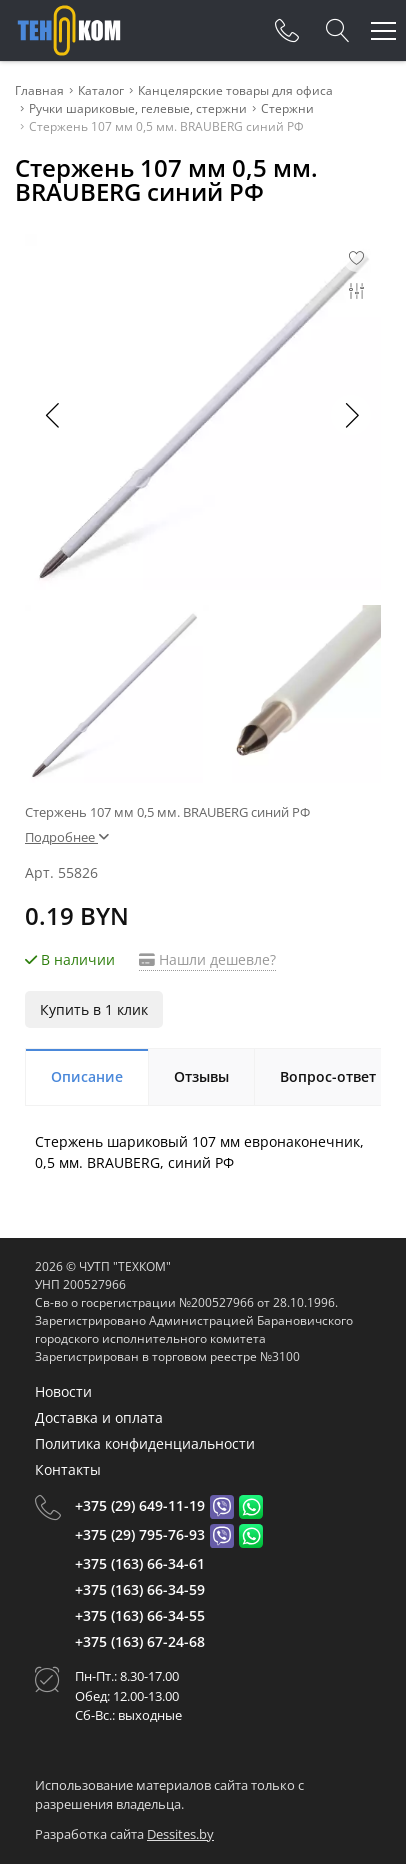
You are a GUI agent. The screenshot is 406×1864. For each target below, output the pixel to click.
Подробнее (67, 837)
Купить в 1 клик (94, 1009)
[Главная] (69, 30)
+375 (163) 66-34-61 (140, 1563)
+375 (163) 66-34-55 (140, 1615)
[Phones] (287, 31)
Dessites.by (180, 1834)
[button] (351, 415)
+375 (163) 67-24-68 (140, 1641)
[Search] (338, 31)
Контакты (68, 1469)
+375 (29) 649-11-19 (140, 1505)
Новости (63, 1391)
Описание (87, 1076)
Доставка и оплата (99, 1417)
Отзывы (201, 1076)
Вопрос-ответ (328, 1076)
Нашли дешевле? (207, 959)
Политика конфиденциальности (145, 1443)
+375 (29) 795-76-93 (140, 1534)
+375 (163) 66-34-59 (140, 1589)
